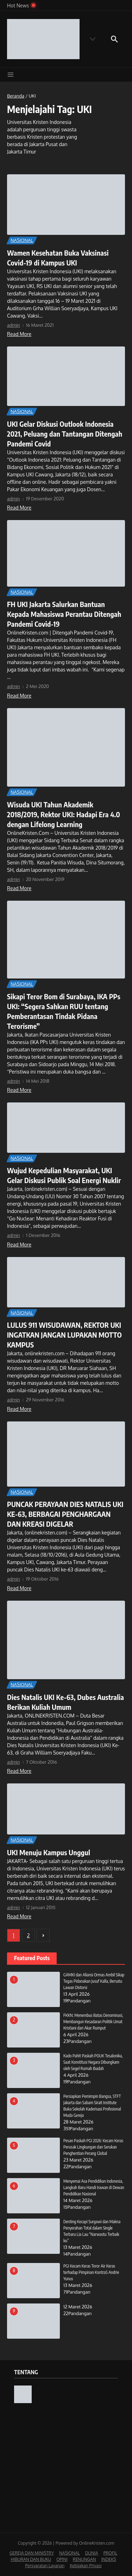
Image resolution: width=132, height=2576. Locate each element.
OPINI (62, 2559)
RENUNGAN (84, 2559)
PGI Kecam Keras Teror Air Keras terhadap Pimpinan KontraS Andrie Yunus (91, 2272)
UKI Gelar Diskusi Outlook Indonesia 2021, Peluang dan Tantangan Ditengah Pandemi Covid (64, 433)
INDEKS (108, 2559)
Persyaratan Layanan (44, 2565)
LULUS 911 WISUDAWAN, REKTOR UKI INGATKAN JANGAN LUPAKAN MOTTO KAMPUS (64, 1334)
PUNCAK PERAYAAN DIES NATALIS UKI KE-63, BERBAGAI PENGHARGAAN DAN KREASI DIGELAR (65, 1514)
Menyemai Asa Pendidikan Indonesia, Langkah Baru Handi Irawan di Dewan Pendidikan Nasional (93, 2187)
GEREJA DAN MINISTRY (32, 2553)
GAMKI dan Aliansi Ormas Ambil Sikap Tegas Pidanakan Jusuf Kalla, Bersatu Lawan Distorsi (93, 1981)
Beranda (15, 96)
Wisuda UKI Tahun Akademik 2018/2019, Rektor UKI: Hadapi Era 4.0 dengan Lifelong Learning (63, 814)
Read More (19, 334)
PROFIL (110, 2553)
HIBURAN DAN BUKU (31, 2559)
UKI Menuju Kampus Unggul (48, 1852)
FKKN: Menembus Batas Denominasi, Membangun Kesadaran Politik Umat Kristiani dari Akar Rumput (93, 2022)
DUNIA (91, 2553)
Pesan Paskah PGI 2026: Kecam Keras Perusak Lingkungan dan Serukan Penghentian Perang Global (93, 2147)
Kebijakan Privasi (85, 2565)
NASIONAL (22, 240)
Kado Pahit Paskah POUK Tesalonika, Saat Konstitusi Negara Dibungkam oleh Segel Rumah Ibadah (93, 2062)
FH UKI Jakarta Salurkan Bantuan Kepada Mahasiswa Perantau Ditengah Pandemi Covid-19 (64, 614)
